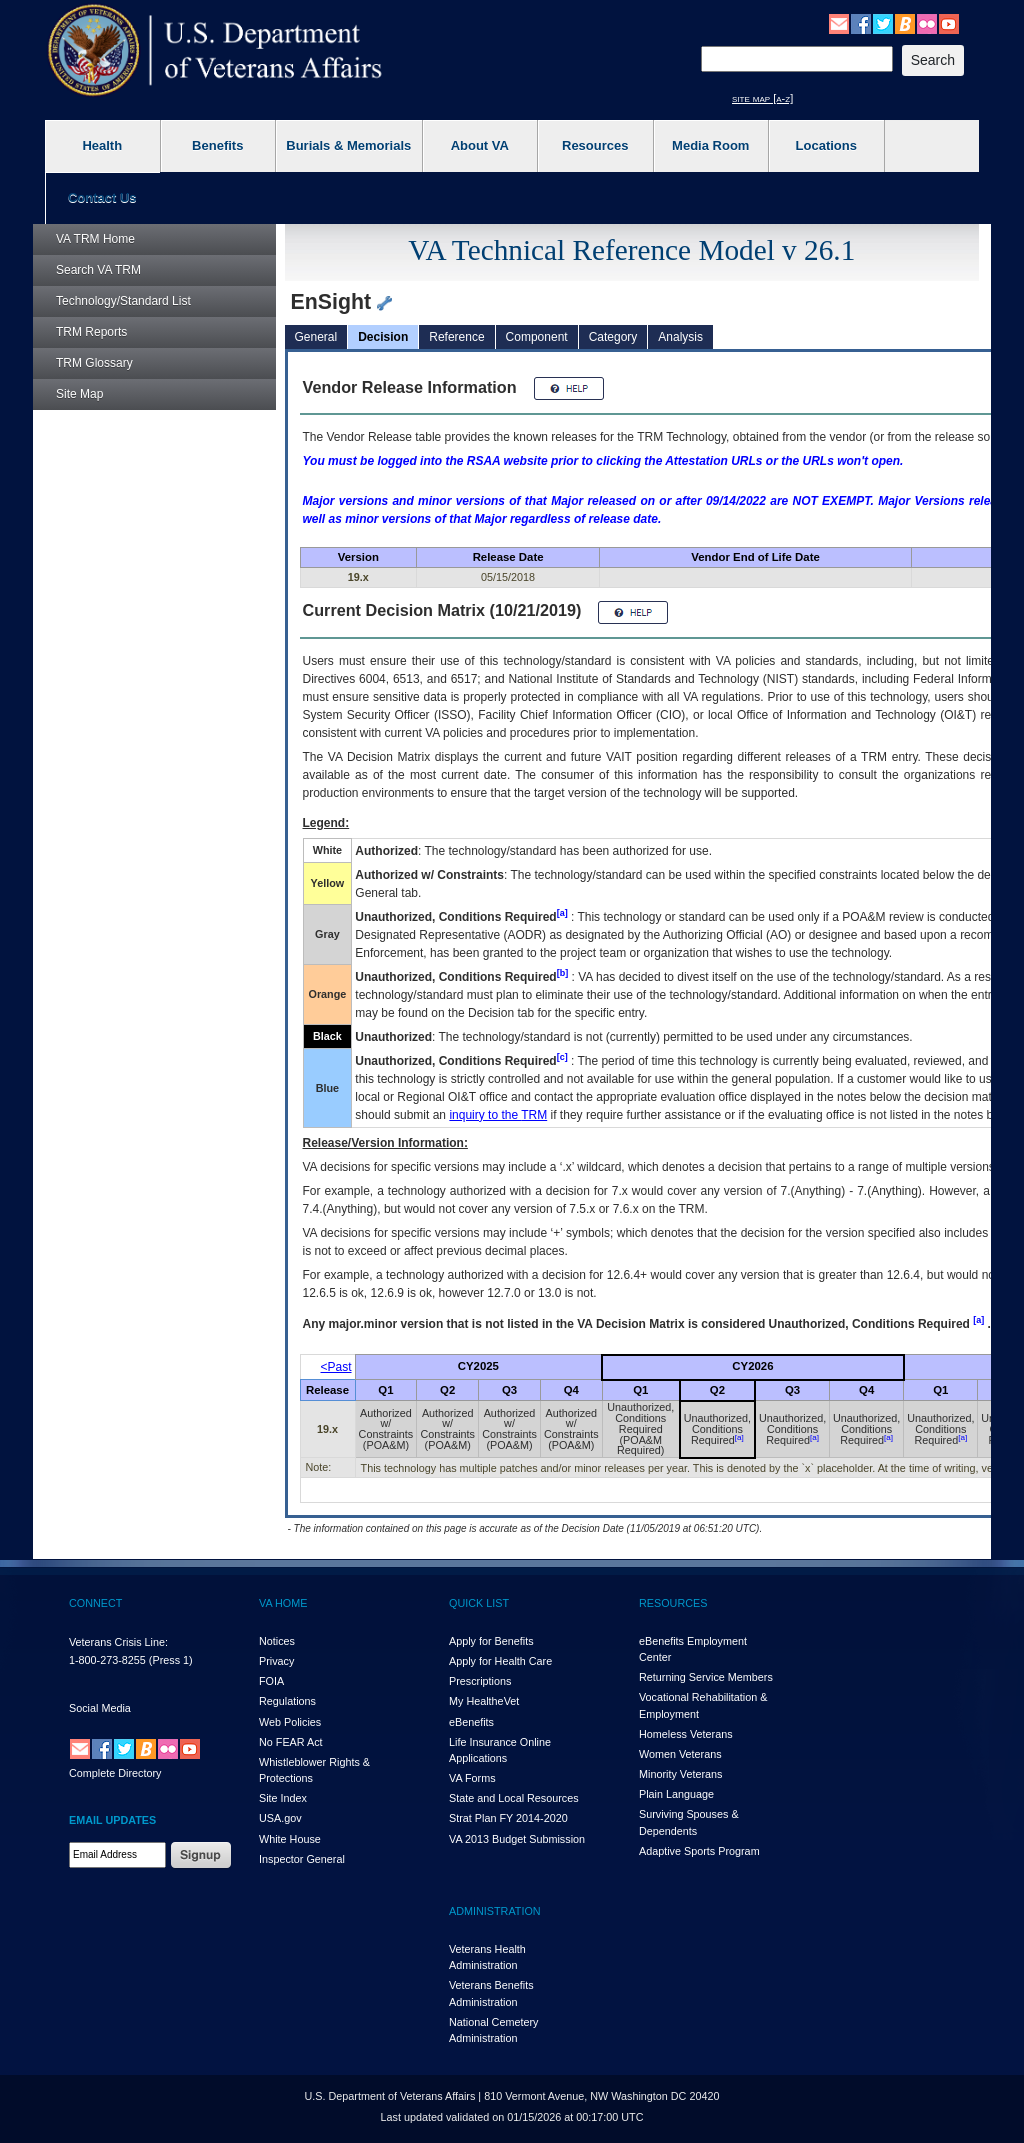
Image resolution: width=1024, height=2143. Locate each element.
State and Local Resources (514, 1798)
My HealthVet (484, 1701)
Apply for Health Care (500, 1661)
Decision (383, 337)
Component (537, 337)
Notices (277, 1641)
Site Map (79, 394)
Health (102, 145)
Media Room (710, 145)
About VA (480, 145)
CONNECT (95, 1603)
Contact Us (102, 197)
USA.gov (280, 1818)
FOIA (271, 1681)
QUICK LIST (479, 1603)
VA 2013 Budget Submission (517, 1839)
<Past (336, 1367)
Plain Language (676, 1794)
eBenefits (471, 1722)
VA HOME (283, 1603)
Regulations (287, 1701)
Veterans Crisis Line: (118, 1642)
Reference (456, 337)
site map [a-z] (762, 98)
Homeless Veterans (686, 1734)
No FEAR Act (291, 1742)
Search (98, 270)
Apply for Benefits (491, 1641)
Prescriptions (480, 1681)
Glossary (94, 363)
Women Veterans (680, 1754)
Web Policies (290, 1722)
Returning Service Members (706, 1677)
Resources (595, 145)
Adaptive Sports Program (699, 1851)
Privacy (276, 1661)
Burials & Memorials (348, 145)
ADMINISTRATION (495, 1911)
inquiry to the (498, 1115)
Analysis (680, 337)
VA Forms (472, 1778)
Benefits (217, 145)
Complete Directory (115, 1773)
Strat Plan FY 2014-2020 (508, 1818)
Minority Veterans (680, 1774)
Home (95, 239)
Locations (826, 145)
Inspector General (302, 1859)
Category (613, 337)
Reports (91, 332)
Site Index (283, 1798)
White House (290, 1839)
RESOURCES (673, 1603)
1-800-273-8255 (107, 1660)
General (316, 337)
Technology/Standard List (123, 301)
